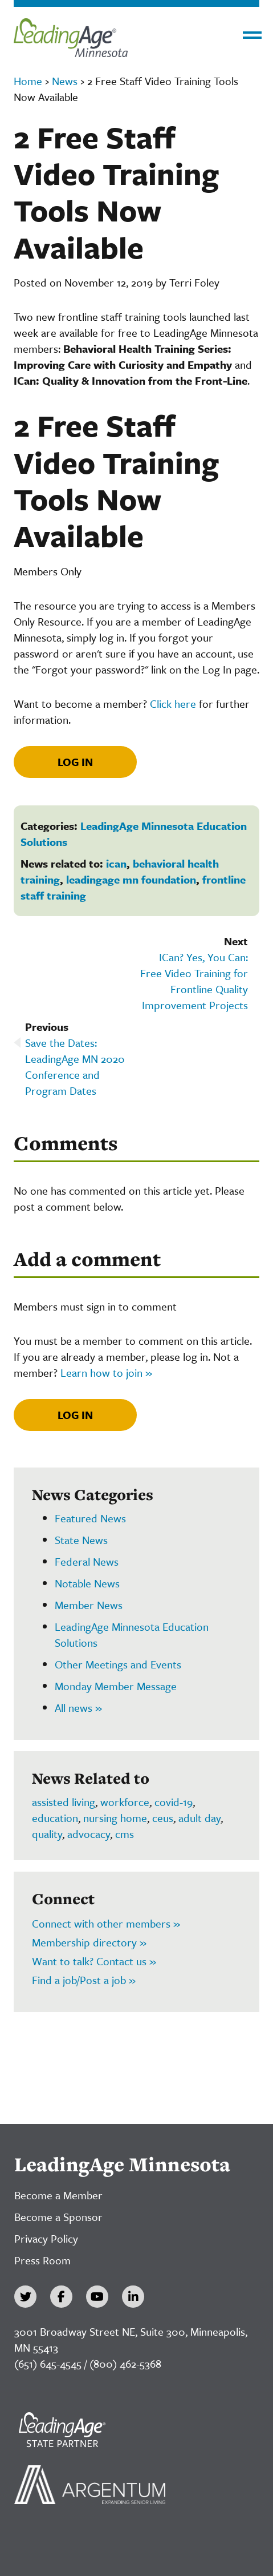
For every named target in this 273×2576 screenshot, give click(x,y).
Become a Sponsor (58, 2216)
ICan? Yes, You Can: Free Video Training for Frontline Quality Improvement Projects (194, 981)
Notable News (87, 1583)
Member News (89, 1604)
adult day (199, 1817)
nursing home (115, 1817)
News (65, 80)
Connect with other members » (106, 1923)
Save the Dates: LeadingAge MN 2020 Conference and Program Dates (75, 1066)
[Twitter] (25, 2296)
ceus (162, 1817)
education (55, 1817)
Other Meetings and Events (118, 1664)
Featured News (90, 1518)
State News (81, 1539)
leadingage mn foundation (131, 879)
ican (116, 863)
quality (47, 1833)
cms (124, 1833)
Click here (173, 703)
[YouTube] (97, 2296)
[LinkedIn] (133, 2296)
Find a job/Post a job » (84, 1980)
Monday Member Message (116, 1686)
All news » (78, 1707)
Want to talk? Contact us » (94, 1961)
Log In (75, 761)
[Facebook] (61, 2296)
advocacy (88, 1833)
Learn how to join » (106, 1372)
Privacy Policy (46, 2238)
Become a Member (58, 2195)
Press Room (42, 2260)
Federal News (87, 1561)
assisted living (63, 1801)
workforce (124, 1801)
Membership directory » (89, 1942)
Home (28, 80)
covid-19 (173, 1801)
